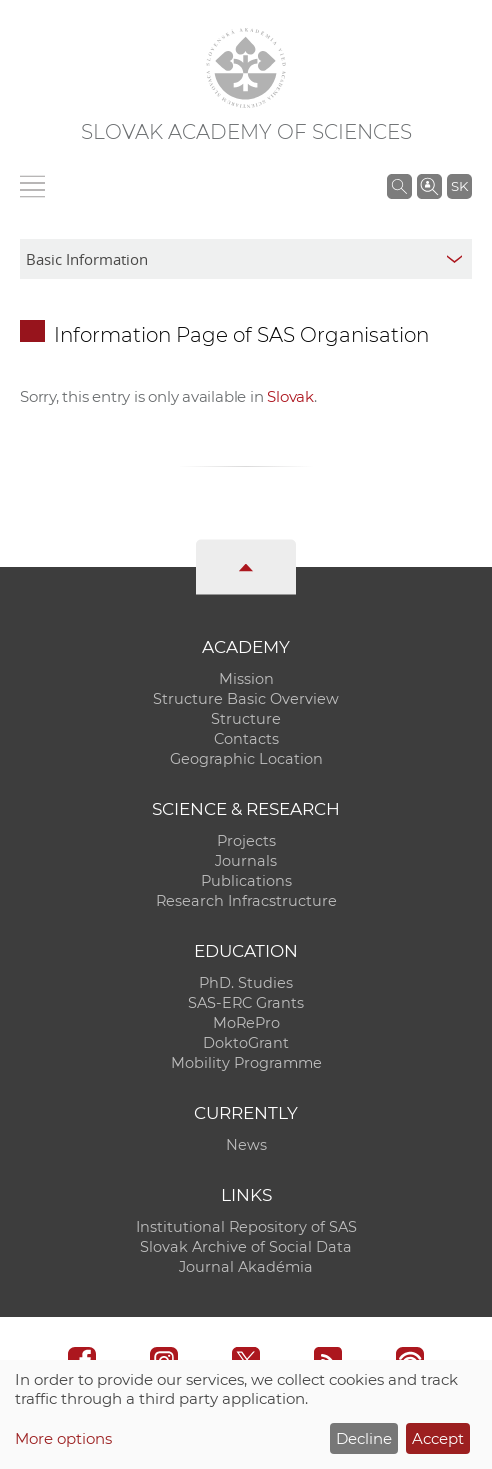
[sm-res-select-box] (246, 259)
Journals (246, 861)
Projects (246, 841)
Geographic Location (246, 759)
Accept (438, 1438)
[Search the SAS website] (399, 186)
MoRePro (246, 1023)
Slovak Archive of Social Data (246, 1247)
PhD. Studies (246, 983)
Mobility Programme (246, 1063)
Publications (246, 881)
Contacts (246, 739)
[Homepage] (246, 68)
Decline (364, 1438)
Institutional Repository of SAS (246, 1227)
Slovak (290, 396)
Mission (246, 679)
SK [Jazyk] (459, 186)
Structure (246, 719)
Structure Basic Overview (246, 699)
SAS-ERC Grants (246, 1003)
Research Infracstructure (246, 901)
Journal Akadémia (246, 1267)
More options (63, 1438)
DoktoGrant (246, 1043)
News (246, 1145)
